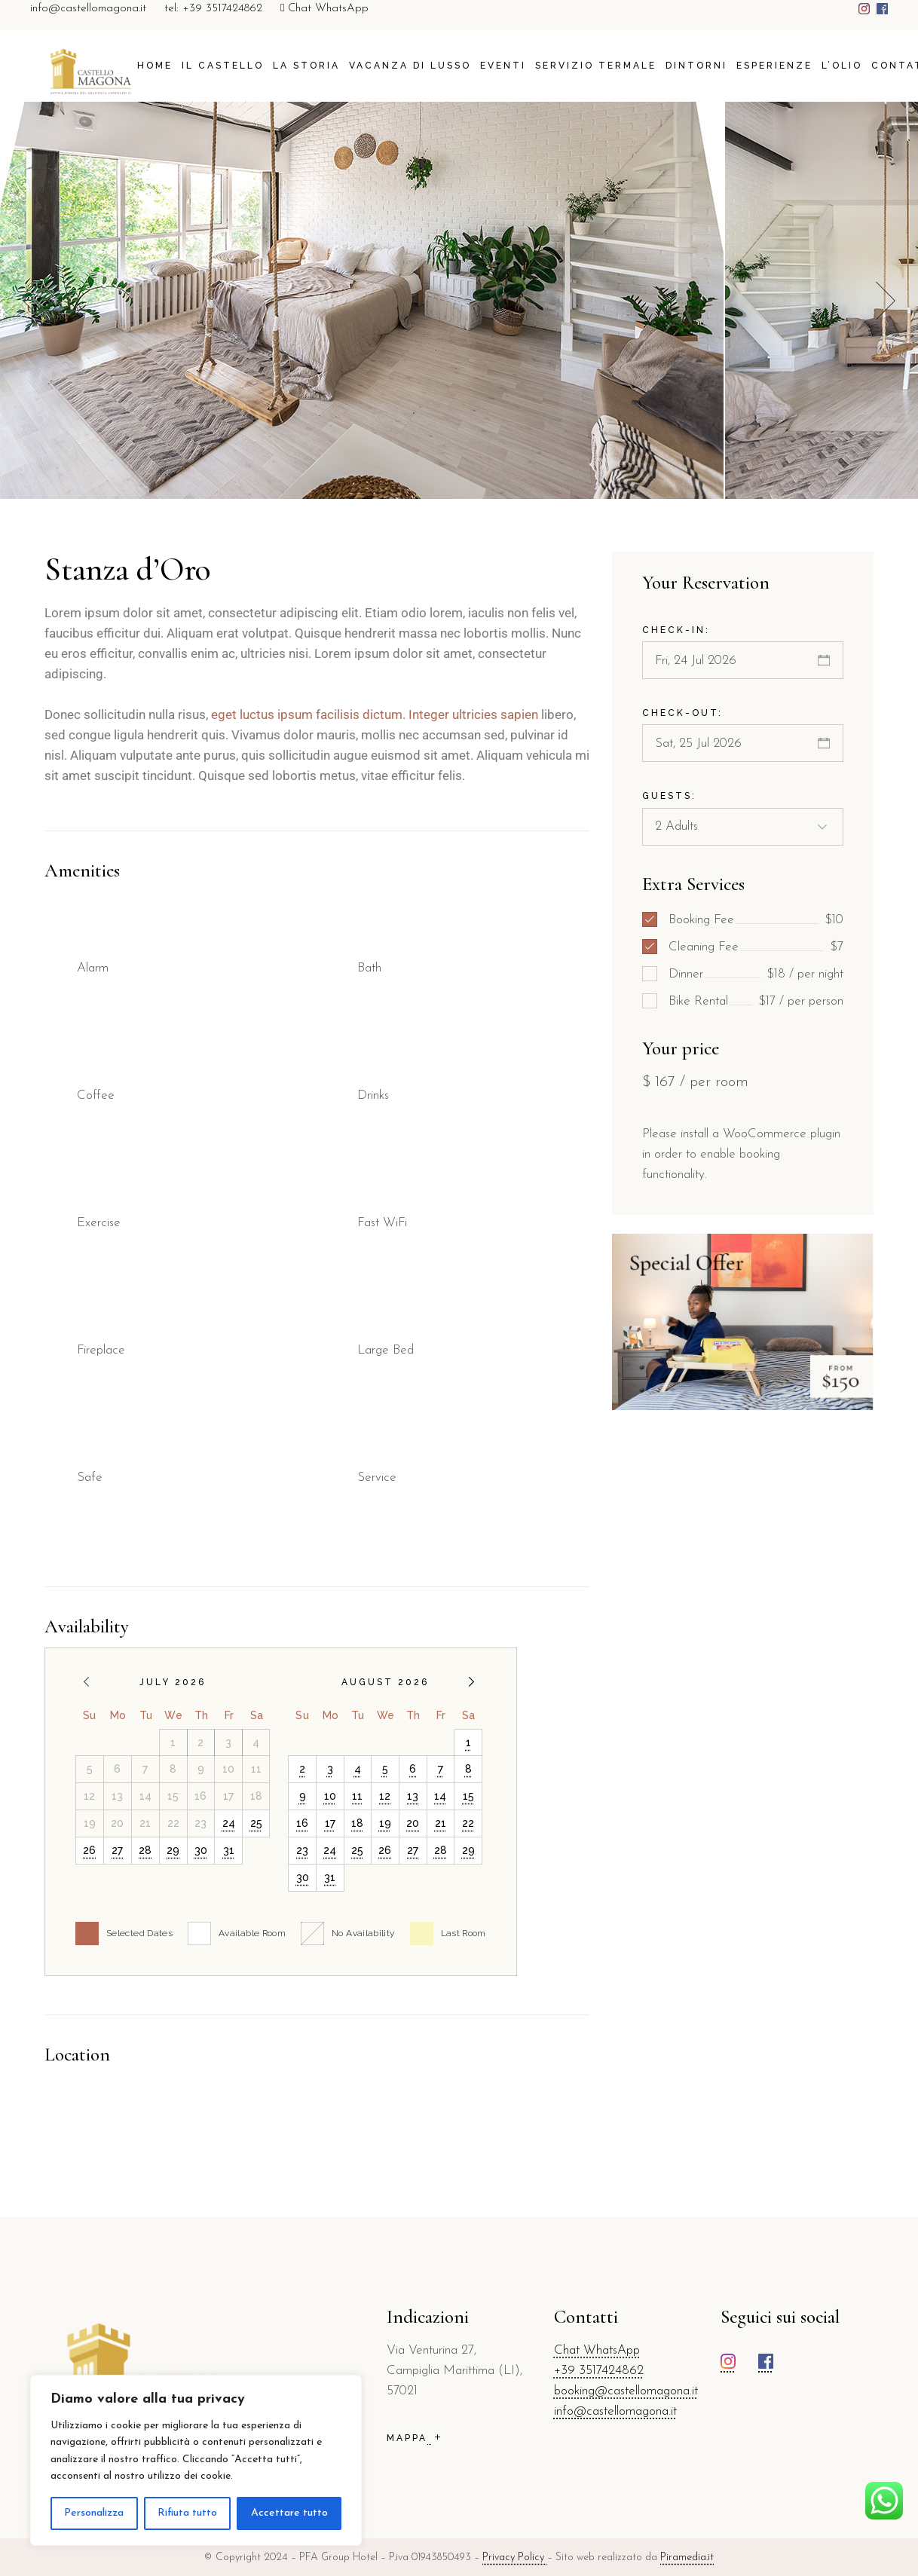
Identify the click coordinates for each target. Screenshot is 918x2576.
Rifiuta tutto (187, 2513)
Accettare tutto (289, 2513)
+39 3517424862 (599, 2370)
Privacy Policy (514, 2557)
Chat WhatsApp (324, 8)
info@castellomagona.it (88, 8)
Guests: (669, 796)
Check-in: (676, 630)
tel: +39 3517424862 (213, 8)
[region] (196, 2460)
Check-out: (682, 713)
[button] (885, 300)
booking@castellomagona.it (626, 2391)
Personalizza (94, 2513)
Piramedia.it (687, 2557)
